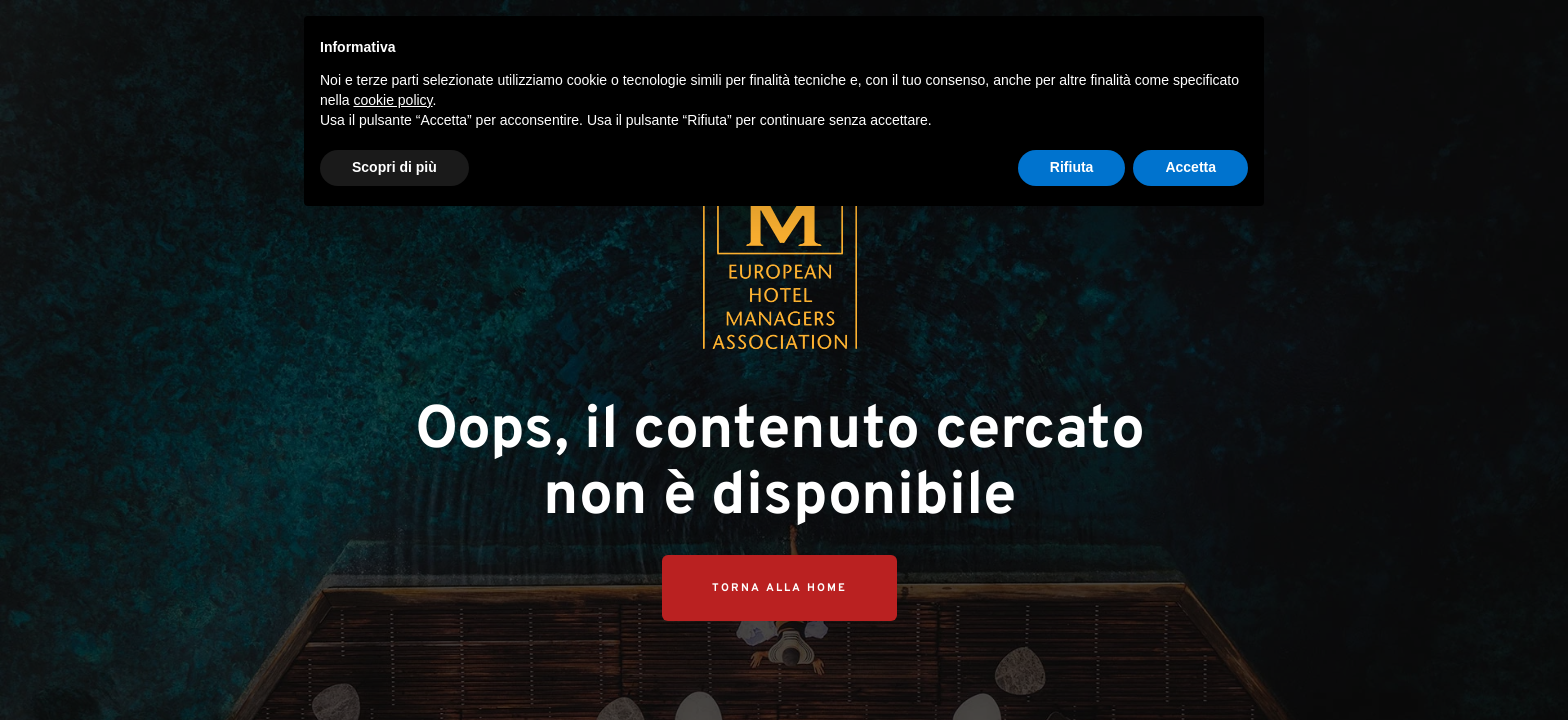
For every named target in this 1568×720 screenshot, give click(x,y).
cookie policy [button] (392, 100)
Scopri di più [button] (394, 167)
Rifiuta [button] (1072, 167)
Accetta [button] (1190, 167)
